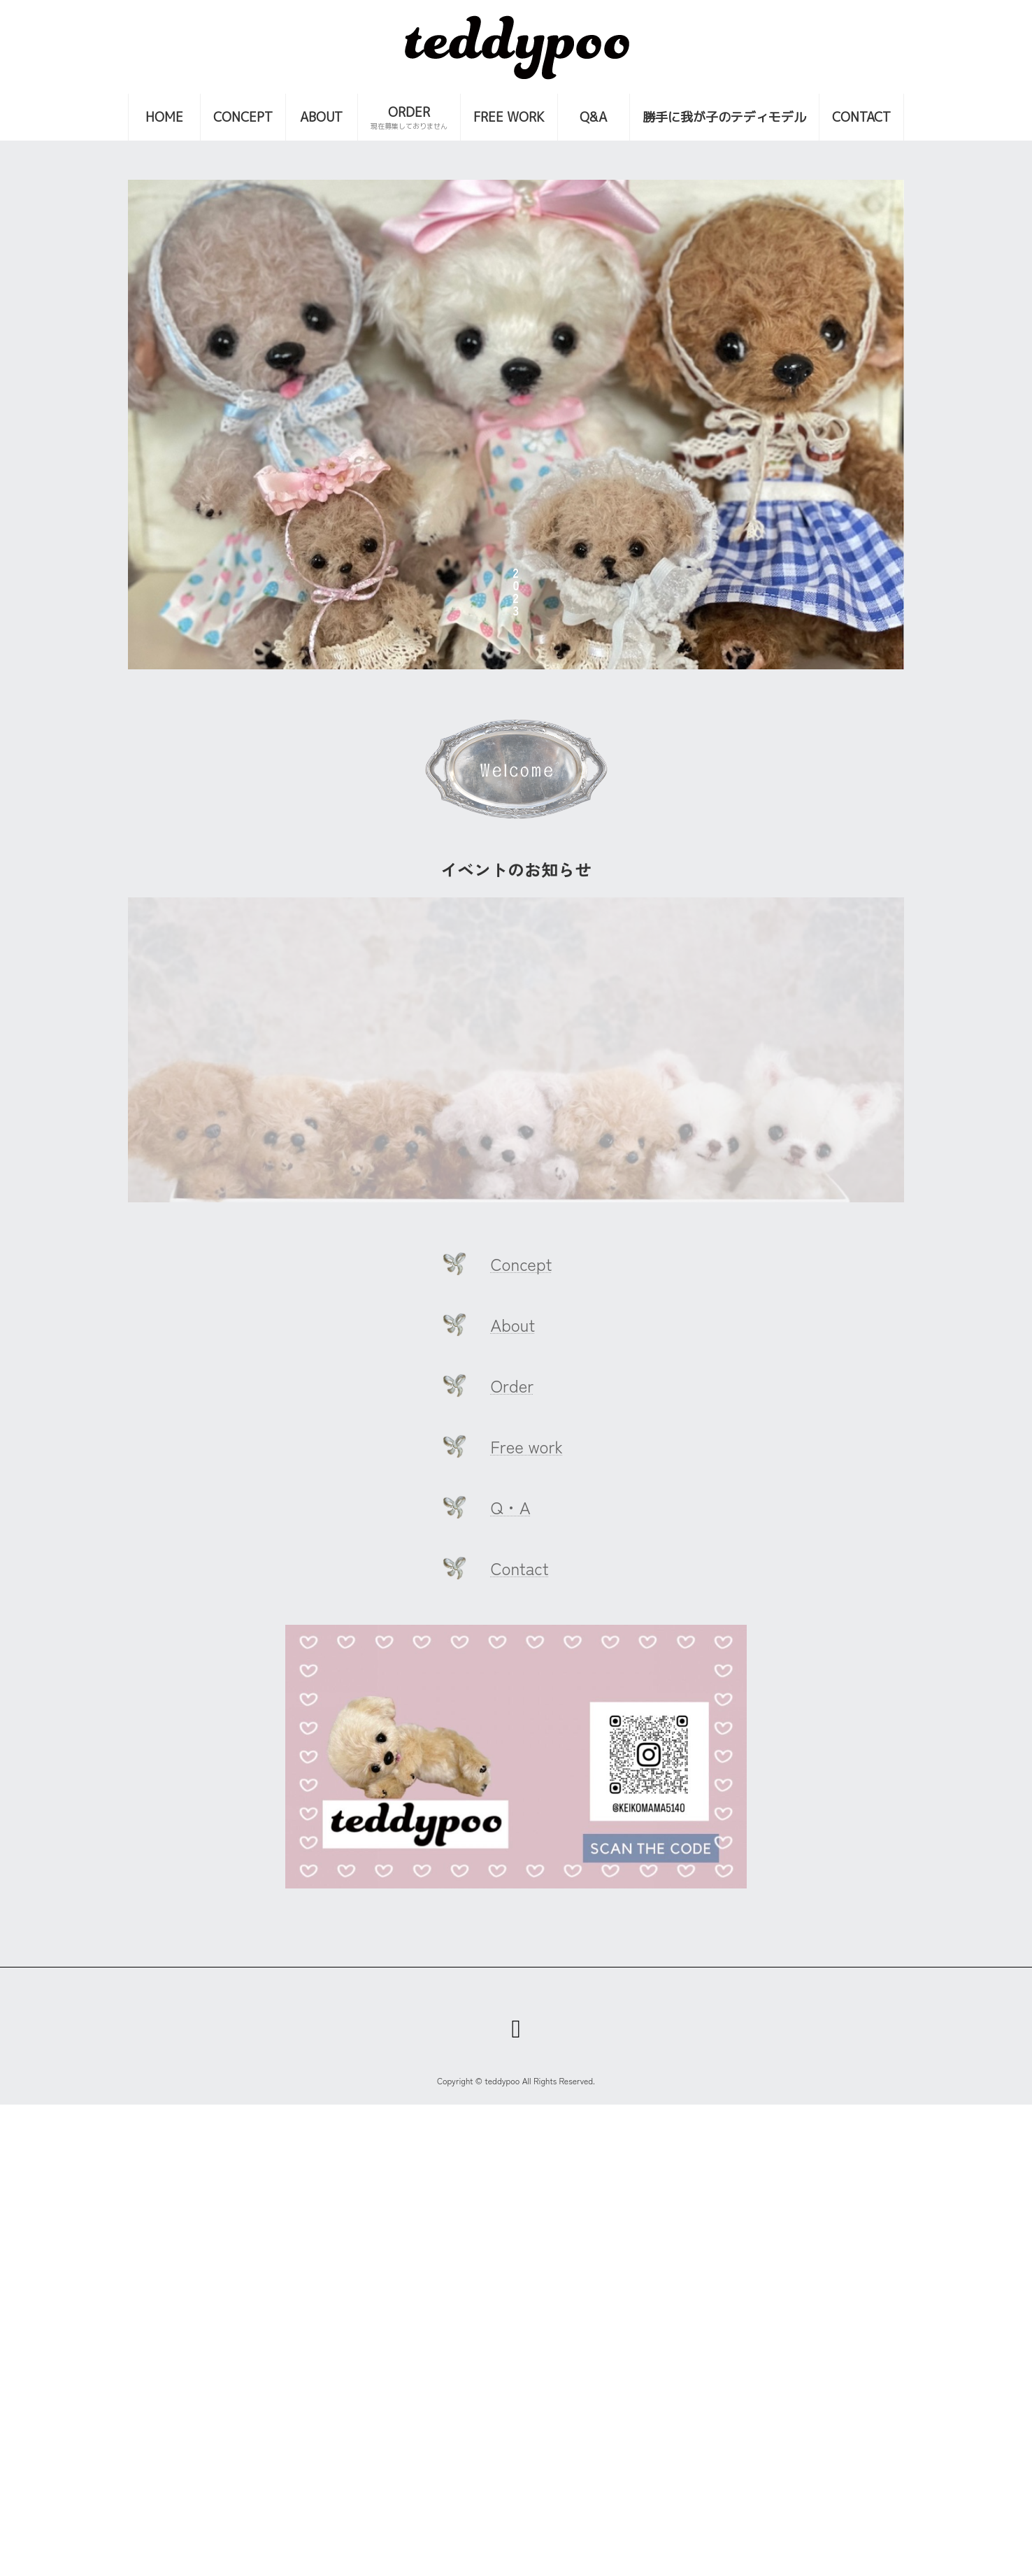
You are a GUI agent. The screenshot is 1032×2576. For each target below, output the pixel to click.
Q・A (511, 1507)
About (513, 1324)
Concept (521, 1263)
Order (512, 1385)
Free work (527, 1446)
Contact (520, 1568)
